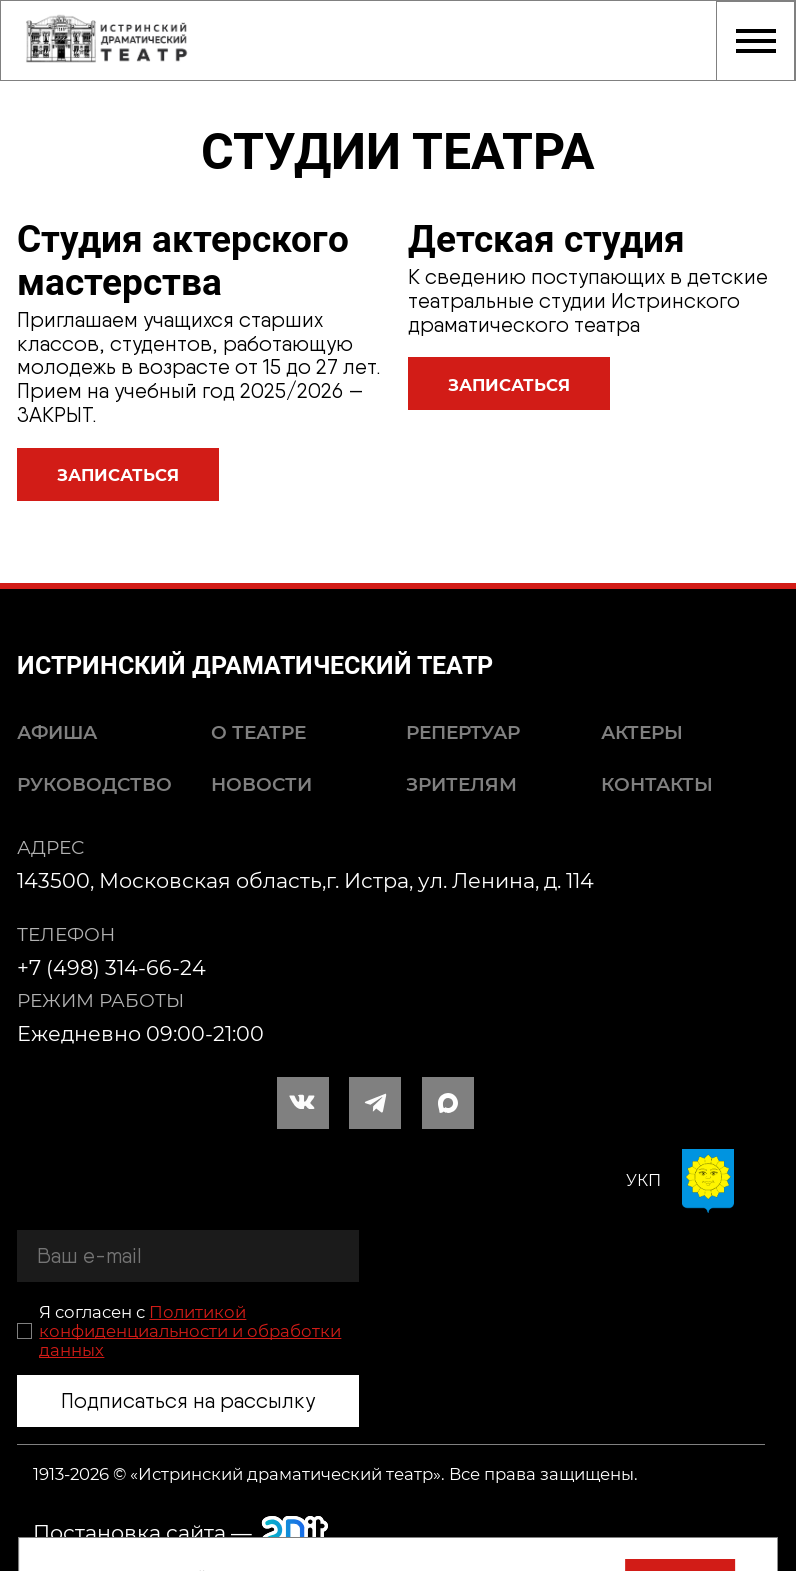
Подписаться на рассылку (188, 1400)
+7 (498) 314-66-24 (111, 967)
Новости (261, 784)
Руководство (94, 784)
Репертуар (463, 732)
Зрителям (461, 784)
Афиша (57, 732)
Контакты (657, 784)
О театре (258, 732)
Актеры (642, 732)
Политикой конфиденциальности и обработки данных (190, 1331)
